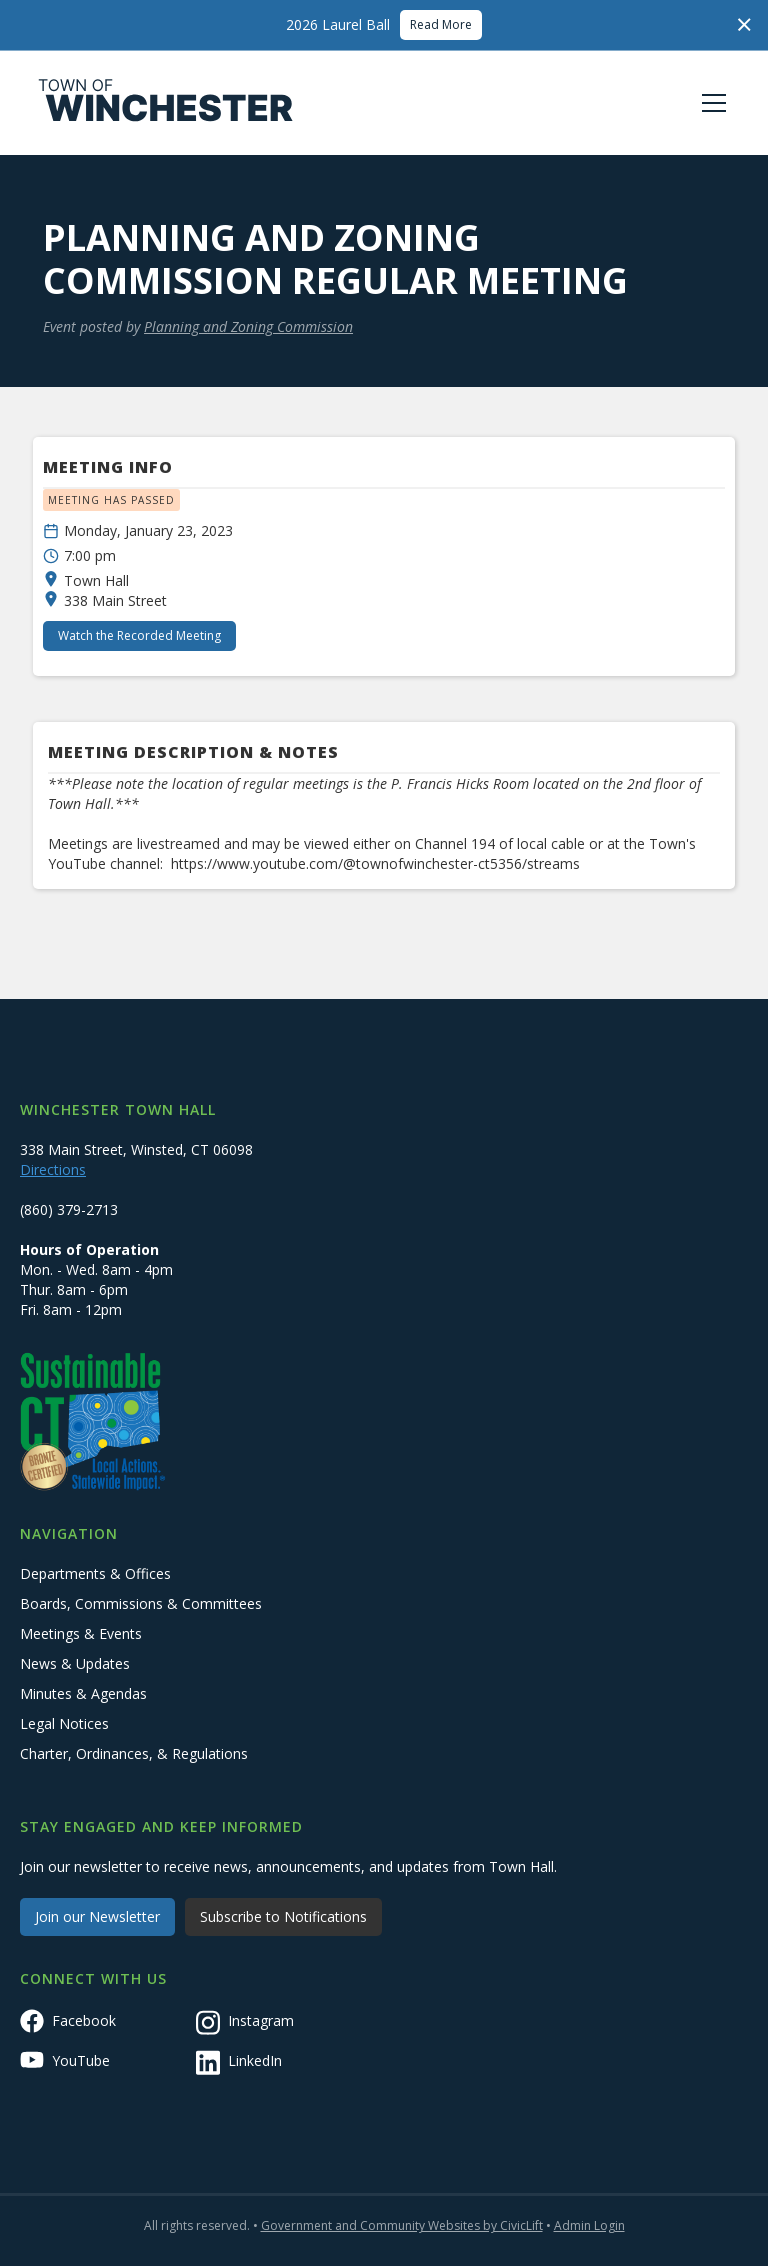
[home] (166, 103)
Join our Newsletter (97, 1916)
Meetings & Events (81, 1633)
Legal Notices (64, 1723)
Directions (53, 1169)
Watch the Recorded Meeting (139, 635)
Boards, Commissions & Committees (141, 1603)
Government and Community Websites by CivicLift (402, 2225)
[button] (710, 103)
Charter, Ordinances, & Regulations (134, 1753)
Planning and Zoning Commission (248, 326)
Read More (441, 24)
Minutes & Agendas (83, 1693)
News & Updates (75, 1663)
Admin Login (589, 2225)
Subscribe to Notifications (283, 1916)
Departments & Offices (95, 1573)
